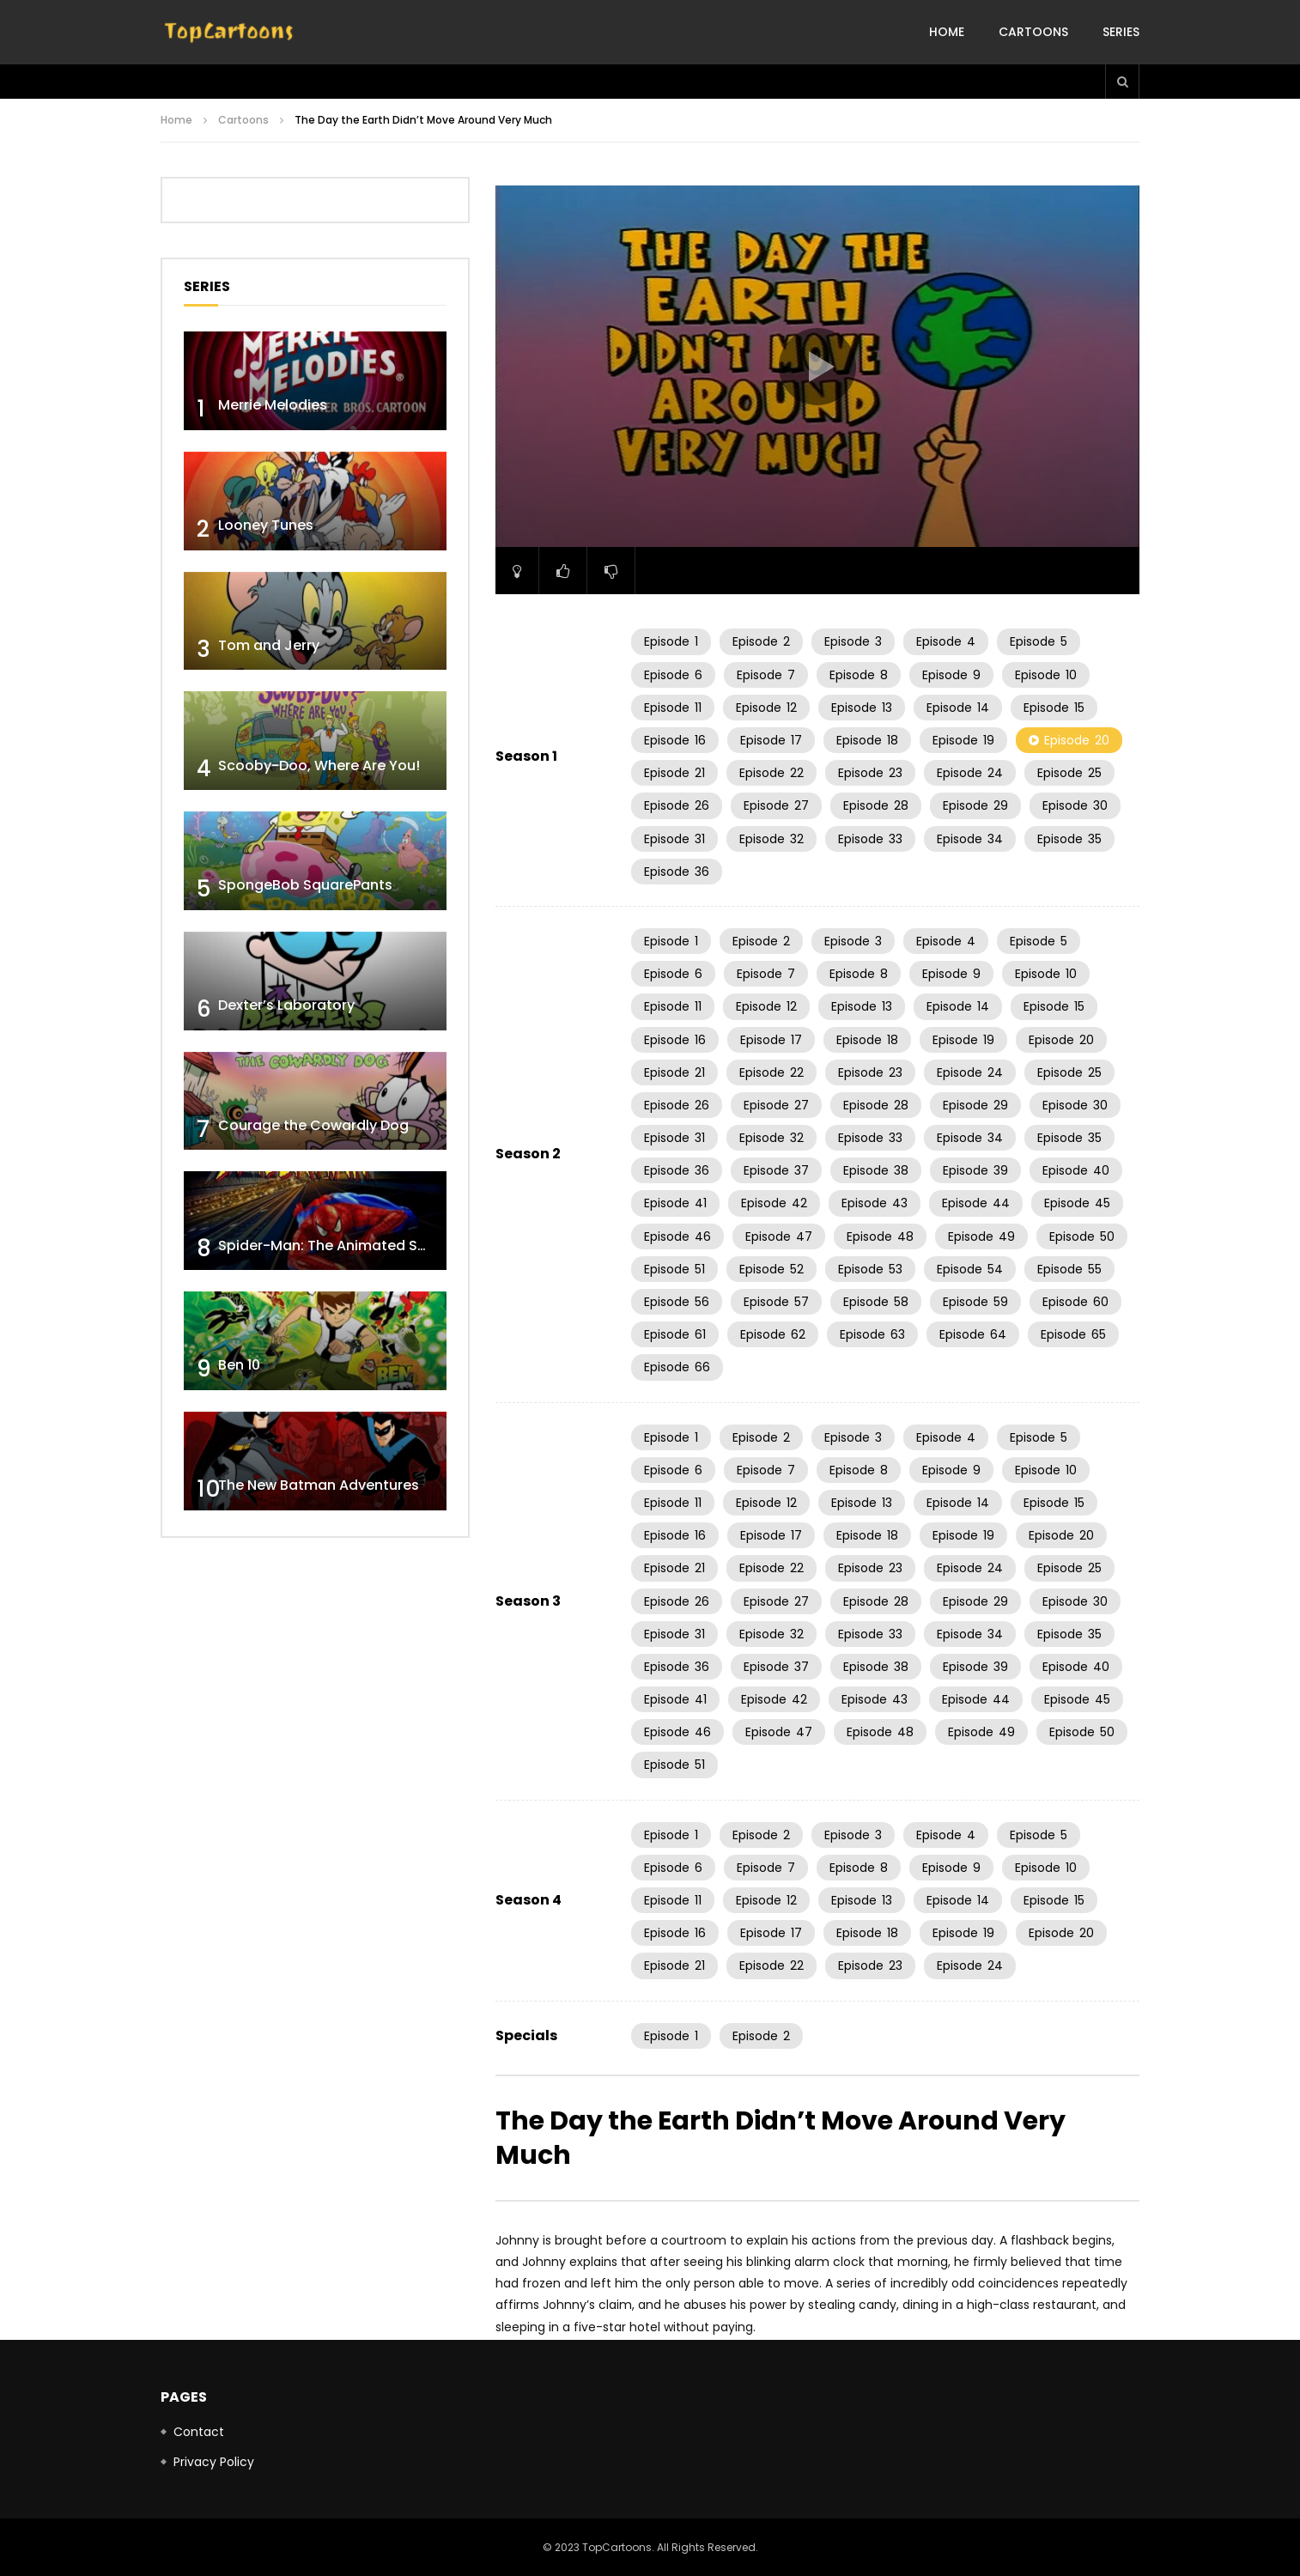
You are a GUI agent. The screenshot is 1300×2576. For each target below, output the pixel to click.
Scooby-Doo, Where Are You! (319, 765)
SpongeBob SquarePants (305, 885)
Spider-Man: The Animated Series (334, 1245)
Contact (198, 2431)
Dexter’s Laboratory (286, 1005)
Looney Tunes (265, 525)
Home (946, 31)
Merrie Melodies (272, 405)
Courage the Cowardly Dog (313, 1125)
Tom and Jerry (268, 645)
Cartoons (1033, 31)
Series (1121, 31)
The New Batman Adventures (318, 1485)
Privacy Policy (213, 2461)
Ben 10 (239, 1365)
